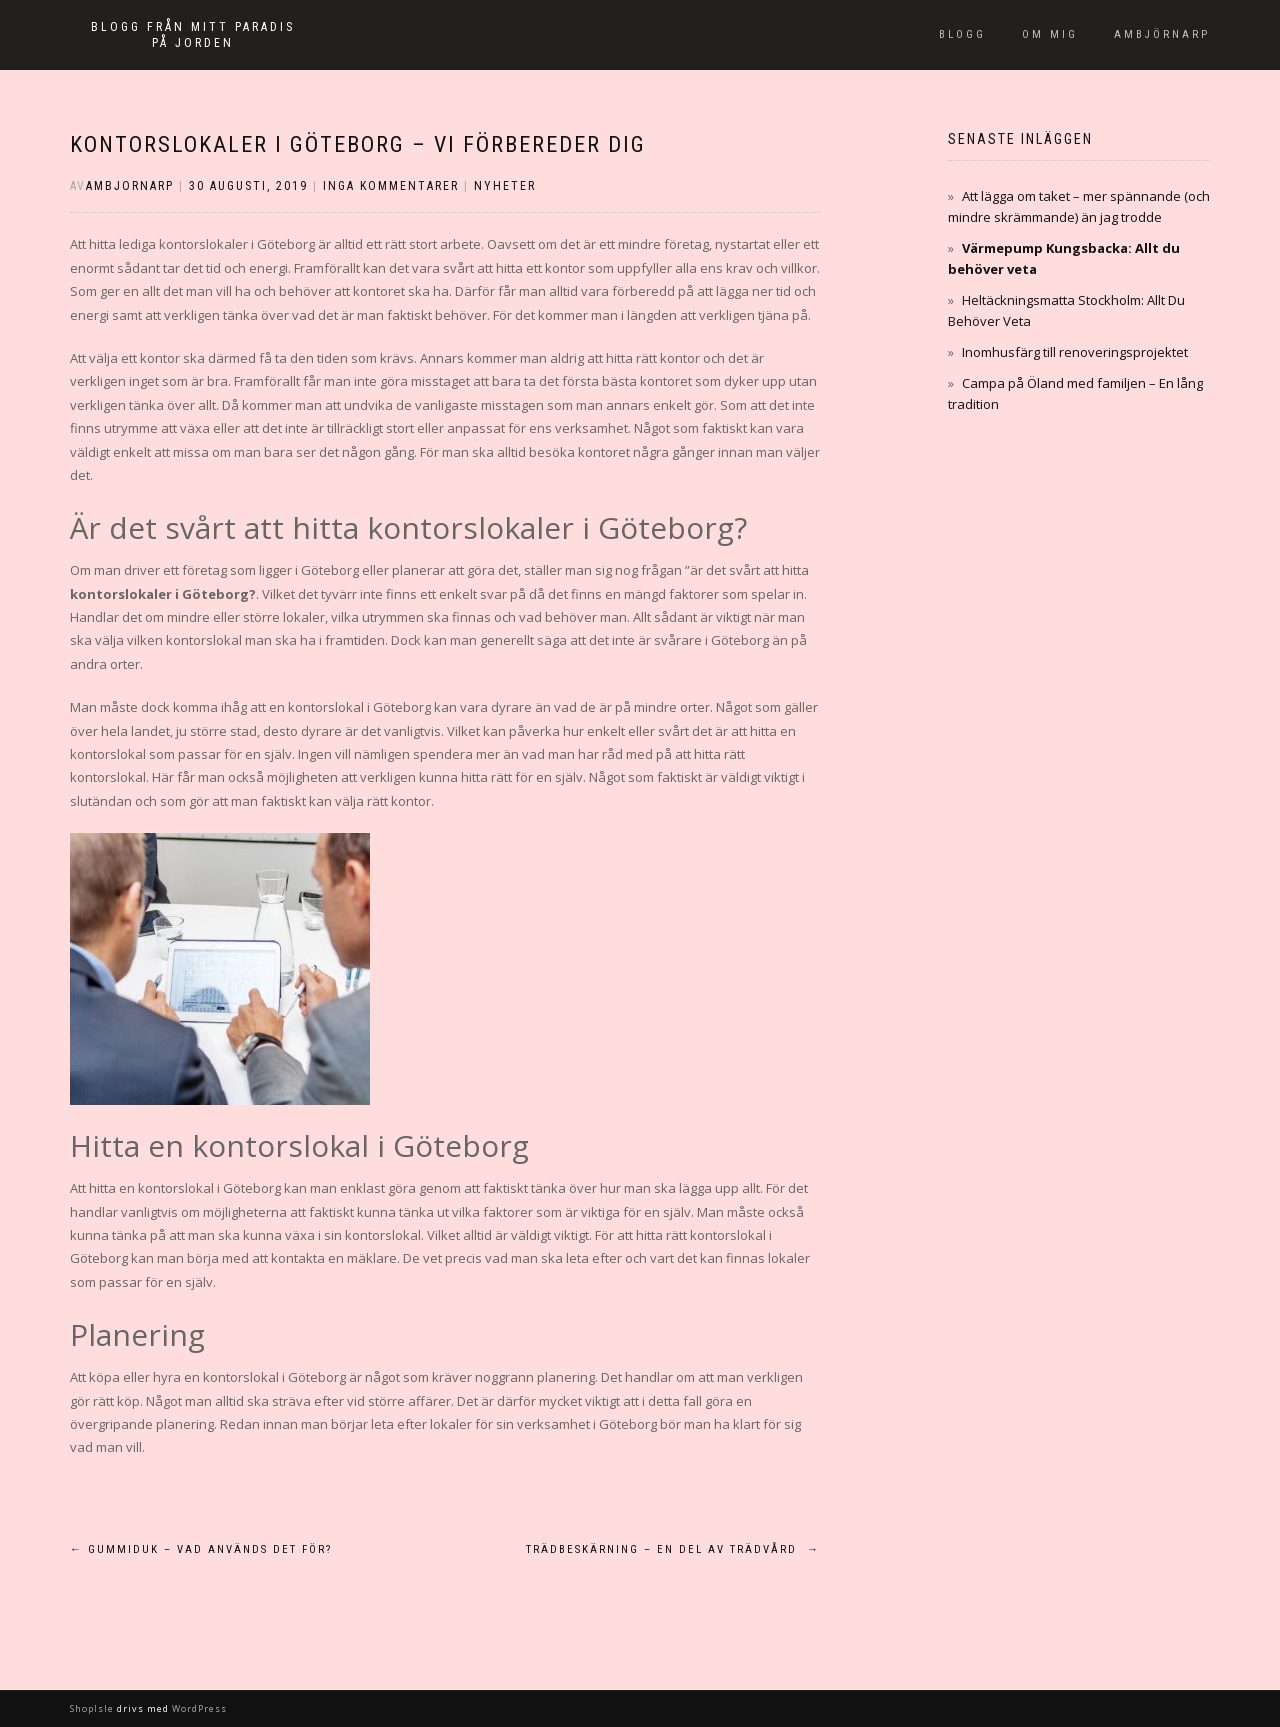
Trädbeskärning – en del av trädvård (673, 1549)
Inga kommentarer (391, 186)
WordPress (198, 1708)
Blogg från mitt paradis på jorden (193, 35)
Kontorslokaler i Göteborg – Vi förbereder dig (358, 144)
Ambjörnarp (1162, 34)
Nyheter (505, 186)
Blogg (962, 34)
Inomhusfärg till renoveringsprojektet (1075, 352)
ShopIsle (93, 1708)
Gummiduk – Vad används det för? (201, 1549)
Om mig (1050, 34)
